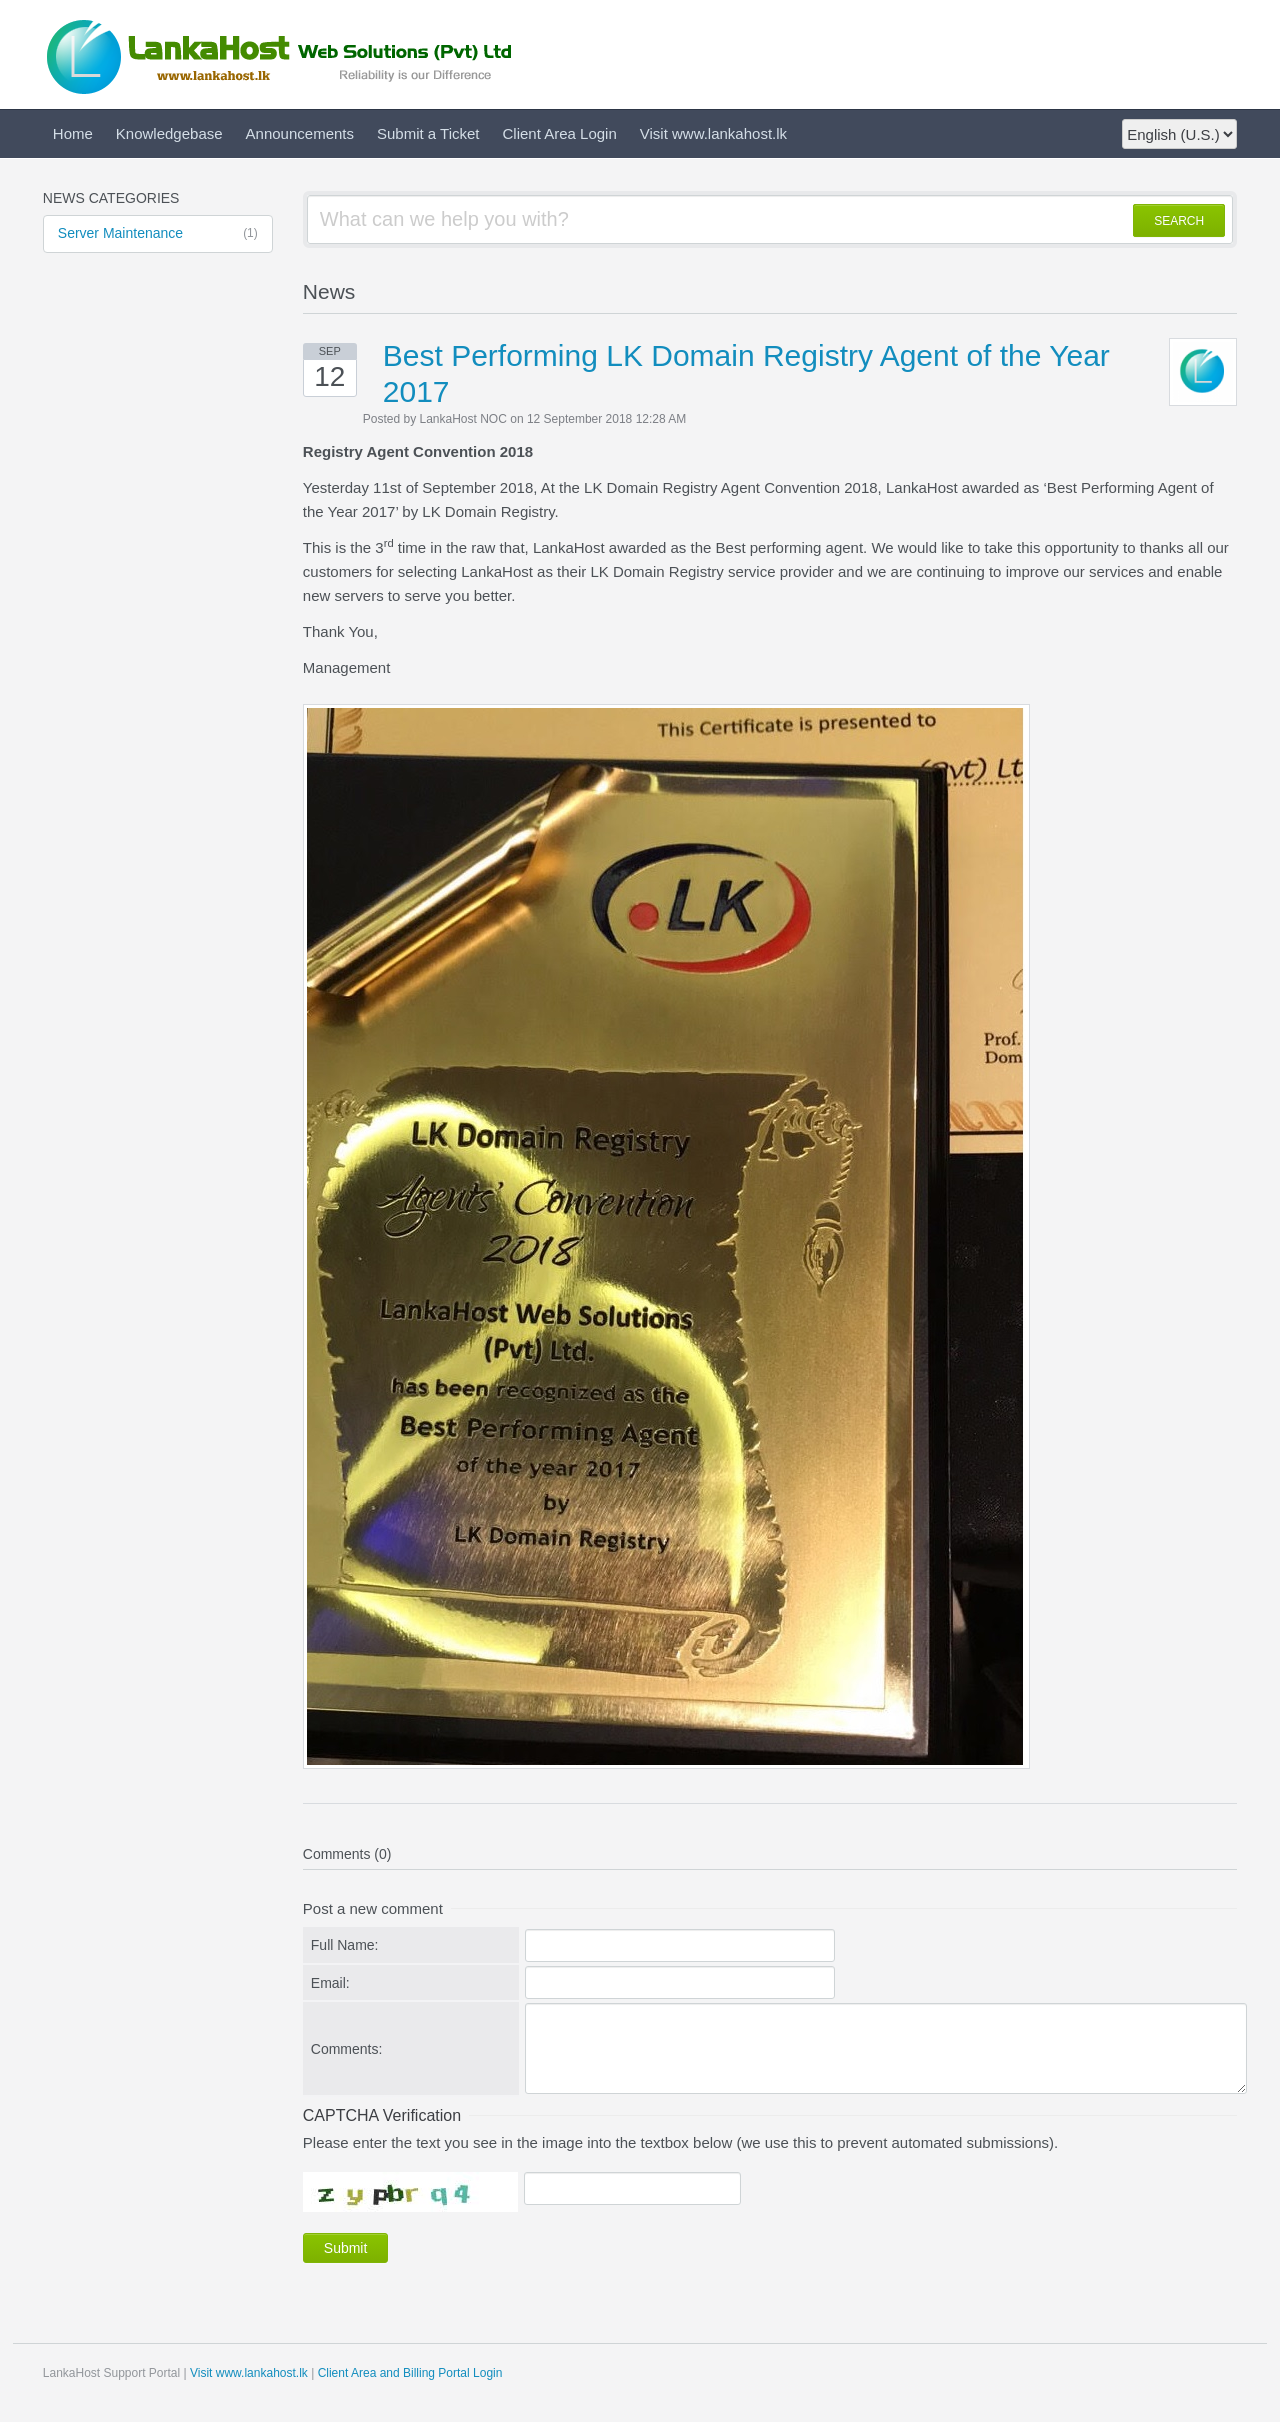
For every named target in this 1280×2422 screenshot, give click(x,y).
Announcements (300, 133)
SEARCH (1179, 221)
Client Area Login (560, 133)
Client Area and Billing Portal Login (410, 2373)
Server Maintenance (158, 234)
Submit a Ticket (428, 133)
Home (73, 133)
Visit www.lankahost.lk (713, 133)
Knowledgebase (169, 133)
